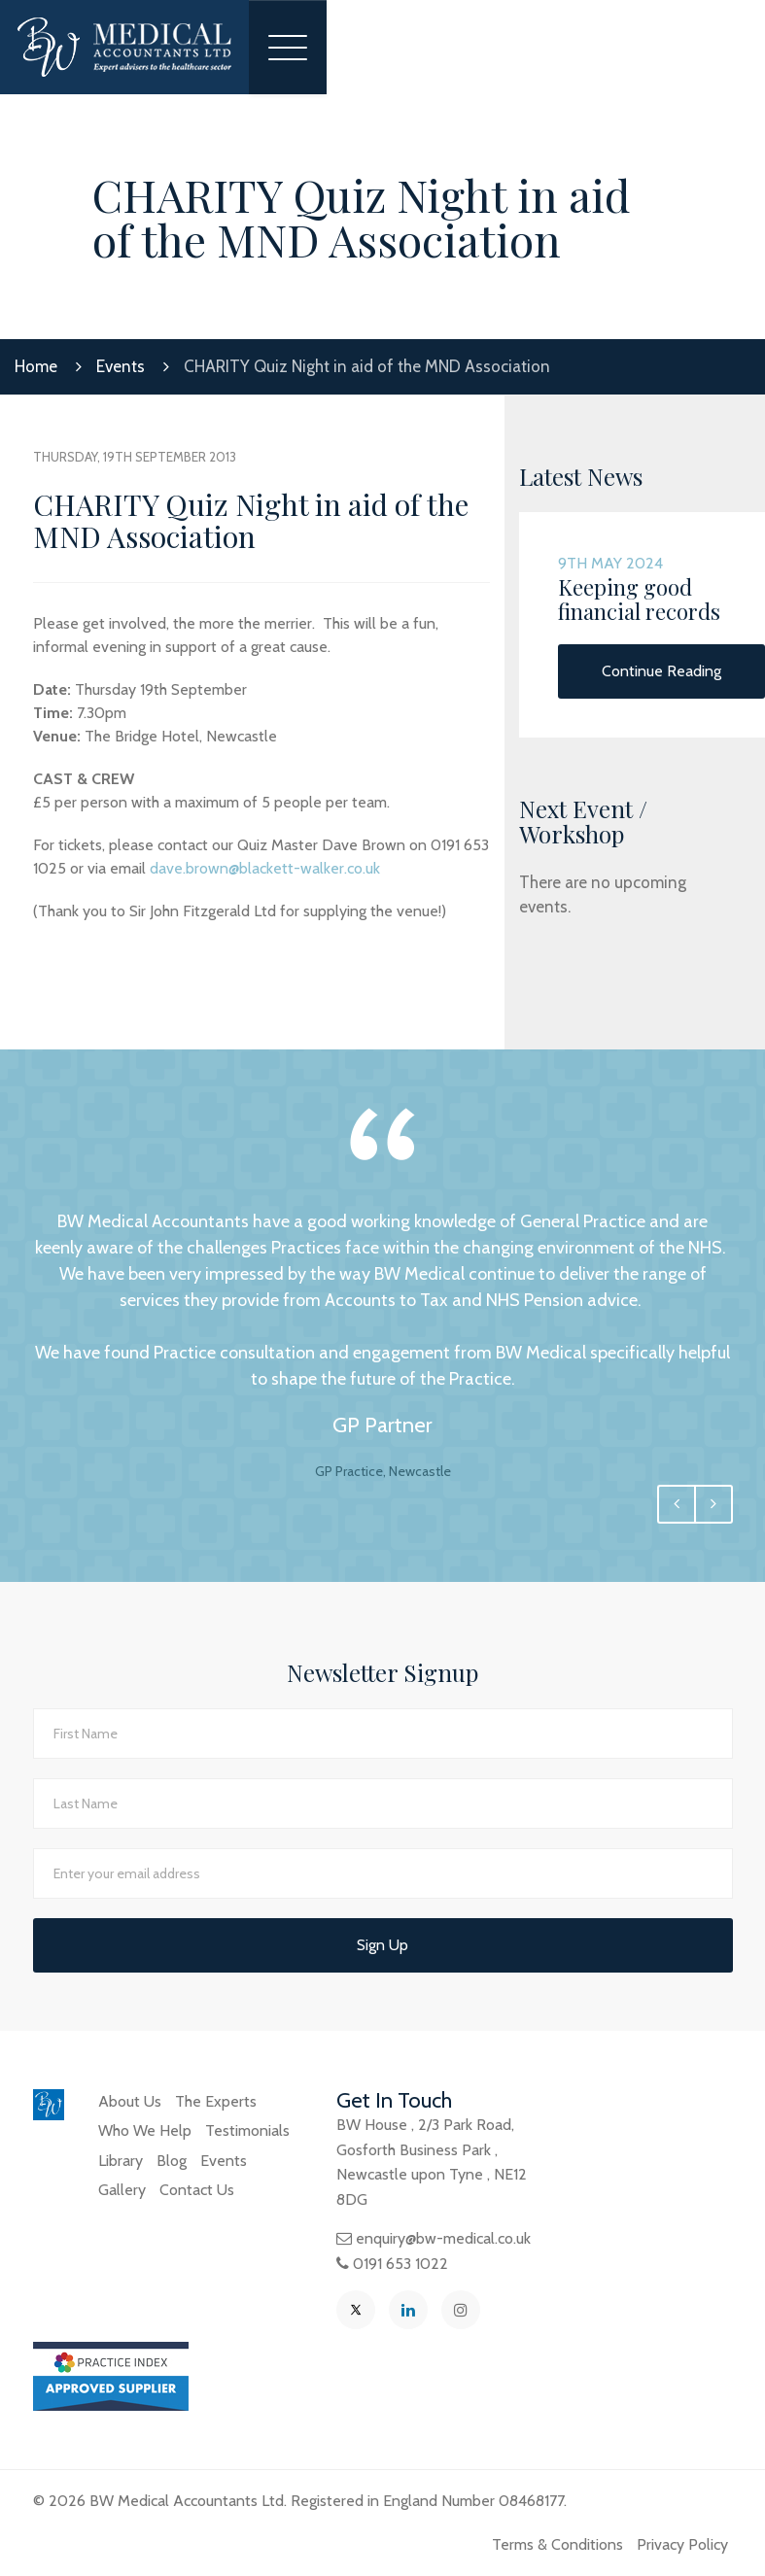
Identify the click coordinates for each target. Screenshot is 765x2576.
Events (120, 366)
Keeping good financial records (639, 598)
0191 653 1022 (400, 2263)
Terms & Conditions (557, 2544)
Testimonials (247, 2130)
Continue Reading (661, 671)
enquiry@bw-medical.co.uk (443, 2238)
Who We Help (144, 2130)
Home (36, 366)
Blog (171, 2160)
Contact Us (196, 2190)
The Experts (216, 2101)
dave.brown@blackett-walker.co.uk (265, 868)
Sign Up (382, 1945)
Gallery (122, 2190)
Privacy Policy (682, 2544)
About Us (129, 2101)
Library (120, 2160)
